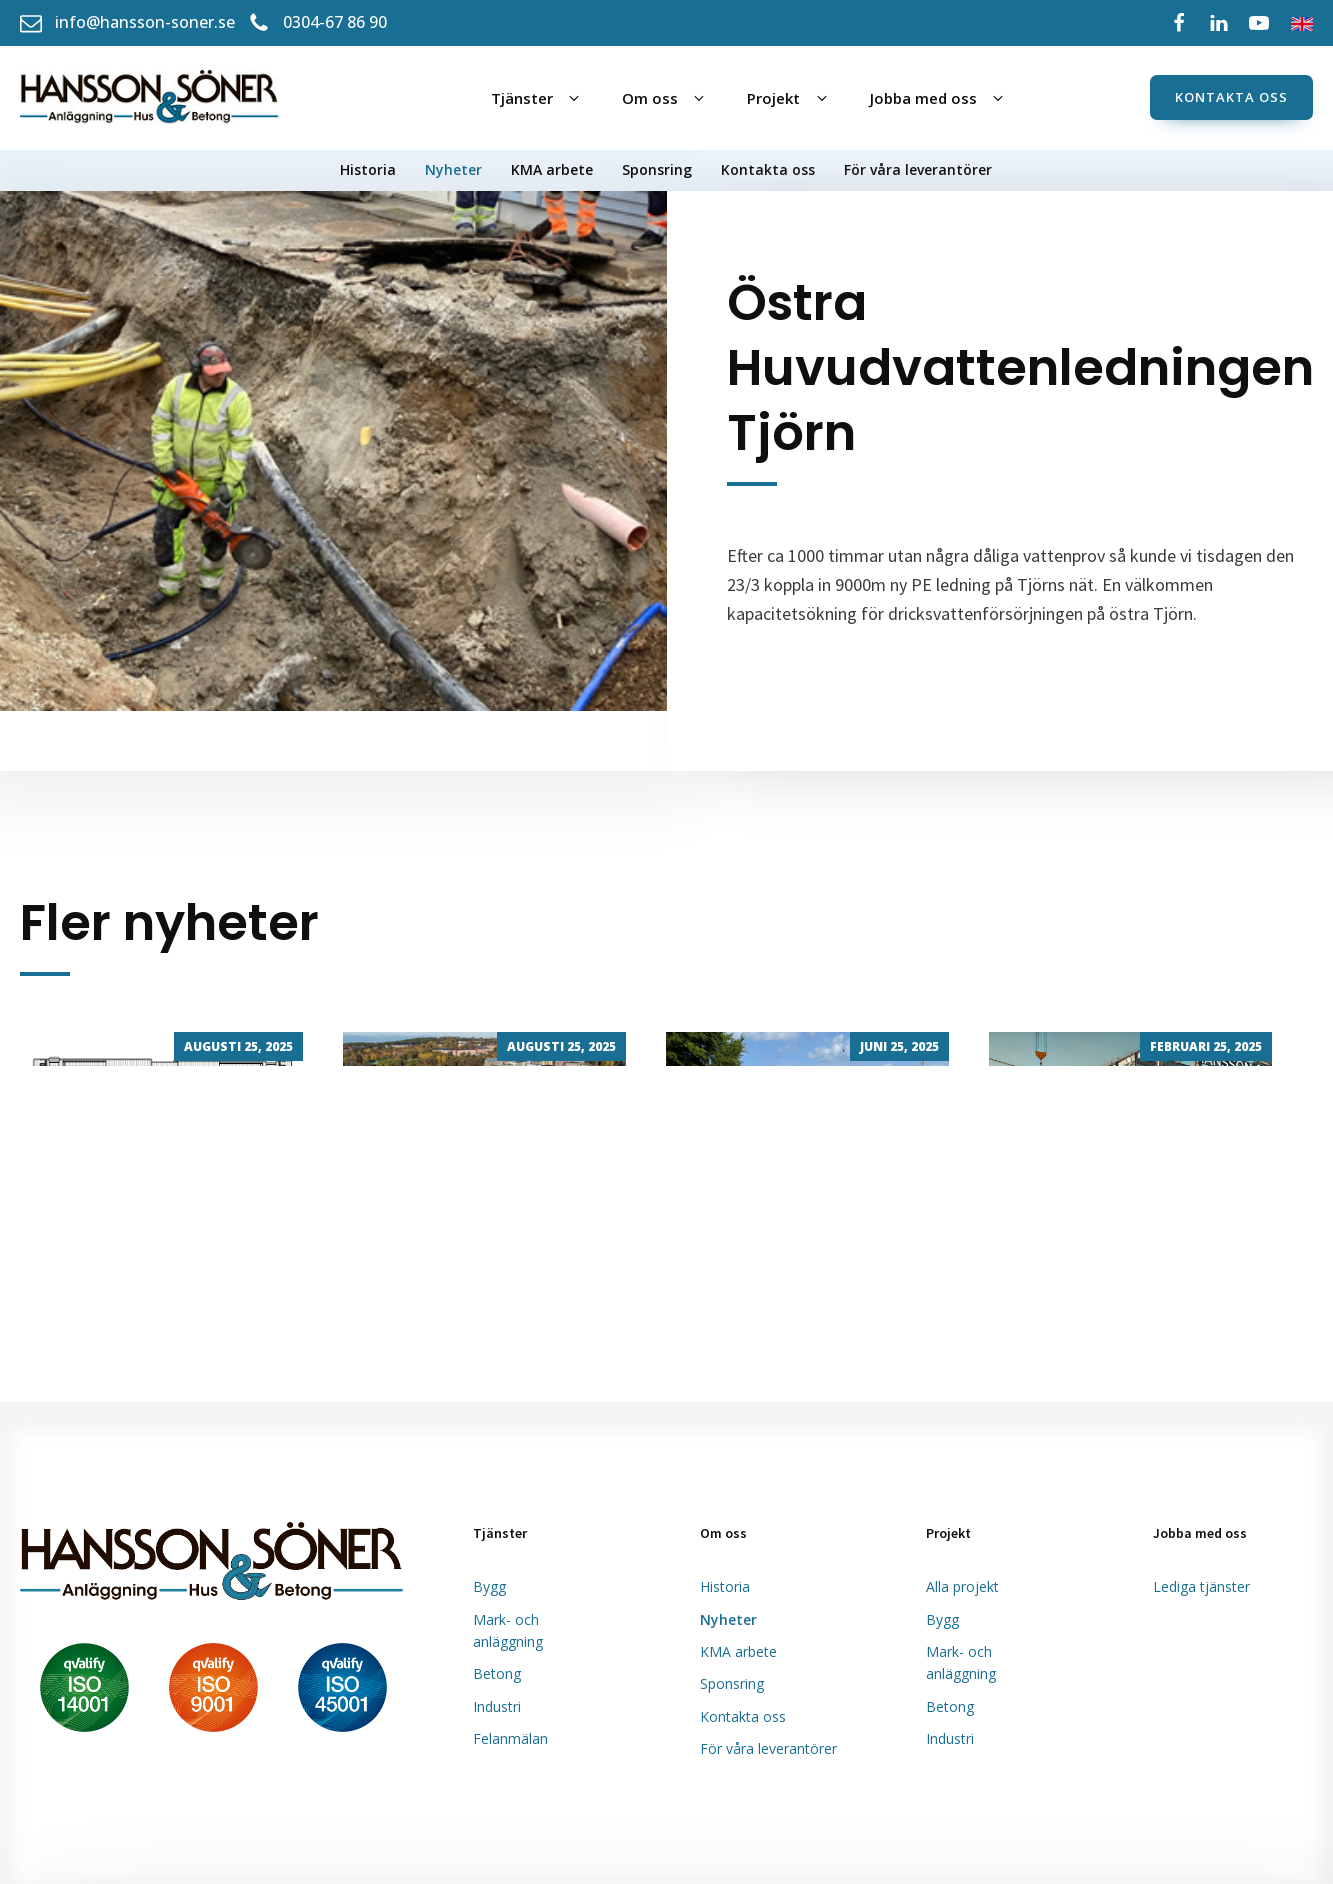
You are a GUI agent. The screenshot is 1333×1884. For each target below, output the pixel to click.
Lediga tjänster (1201, 1586)
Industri (497, 1706)
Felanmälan (510, 1738)
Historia (368, 169)
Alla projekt (962, 1586)
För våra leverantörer (918, 169)
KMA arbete (552, 169)
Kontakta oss (1231, 97)
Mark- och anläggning (508, 1630)
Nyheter (453, 169)
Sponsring (657, 169)
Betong (497, 1673)
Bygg (489, 1586)
